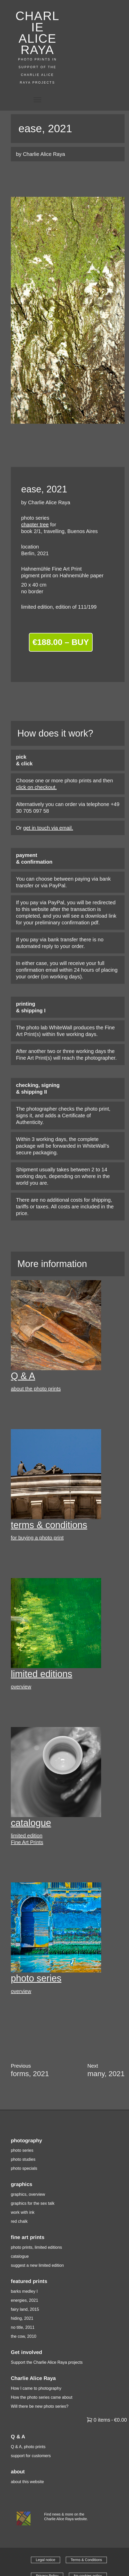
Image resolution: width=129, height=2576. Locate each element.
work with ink (23, 2174)
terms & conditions (49, 1487)
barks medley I (24, 2253)
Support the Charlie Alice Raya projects (47, 2324)
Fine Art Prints (27, 1804)
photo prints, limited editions (36, 2209)
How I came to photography (36, 2350)
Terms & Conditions (86, 2522)
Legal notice (45, 2522)
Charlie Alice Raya (80, 2555)
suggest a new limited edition (37, 2227)
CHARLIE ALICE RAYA (34, 2555)
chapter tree (35, 486)
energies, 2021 (24, 2262)
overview (21, 1648)
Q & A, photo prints (28, 2408)
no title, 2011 (23, 2289)
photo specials (24, 2130)
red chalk (19, 2183)
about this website (27, 2443)
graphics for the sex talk (32, 2165)
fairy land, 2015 (25, 2271)
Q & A (23, 1338)
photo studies (23, 2121)
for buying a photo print (37, 1499)
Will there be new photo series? (39, 2368)
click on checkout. (36, 749)
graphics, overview (28, 2156)
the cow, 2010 (23, 2298)
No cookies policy (88, 2538)
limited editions (41, 1636)
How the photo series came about (41, 2359)
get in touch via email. (48, 790)
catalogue (31, 1785)
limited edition (26, 1797)
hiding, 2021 (22, 2280)
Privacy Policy (47, 2538)
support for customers (31, 2417)
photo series (36, 1940)
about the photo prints (36, 1350)
